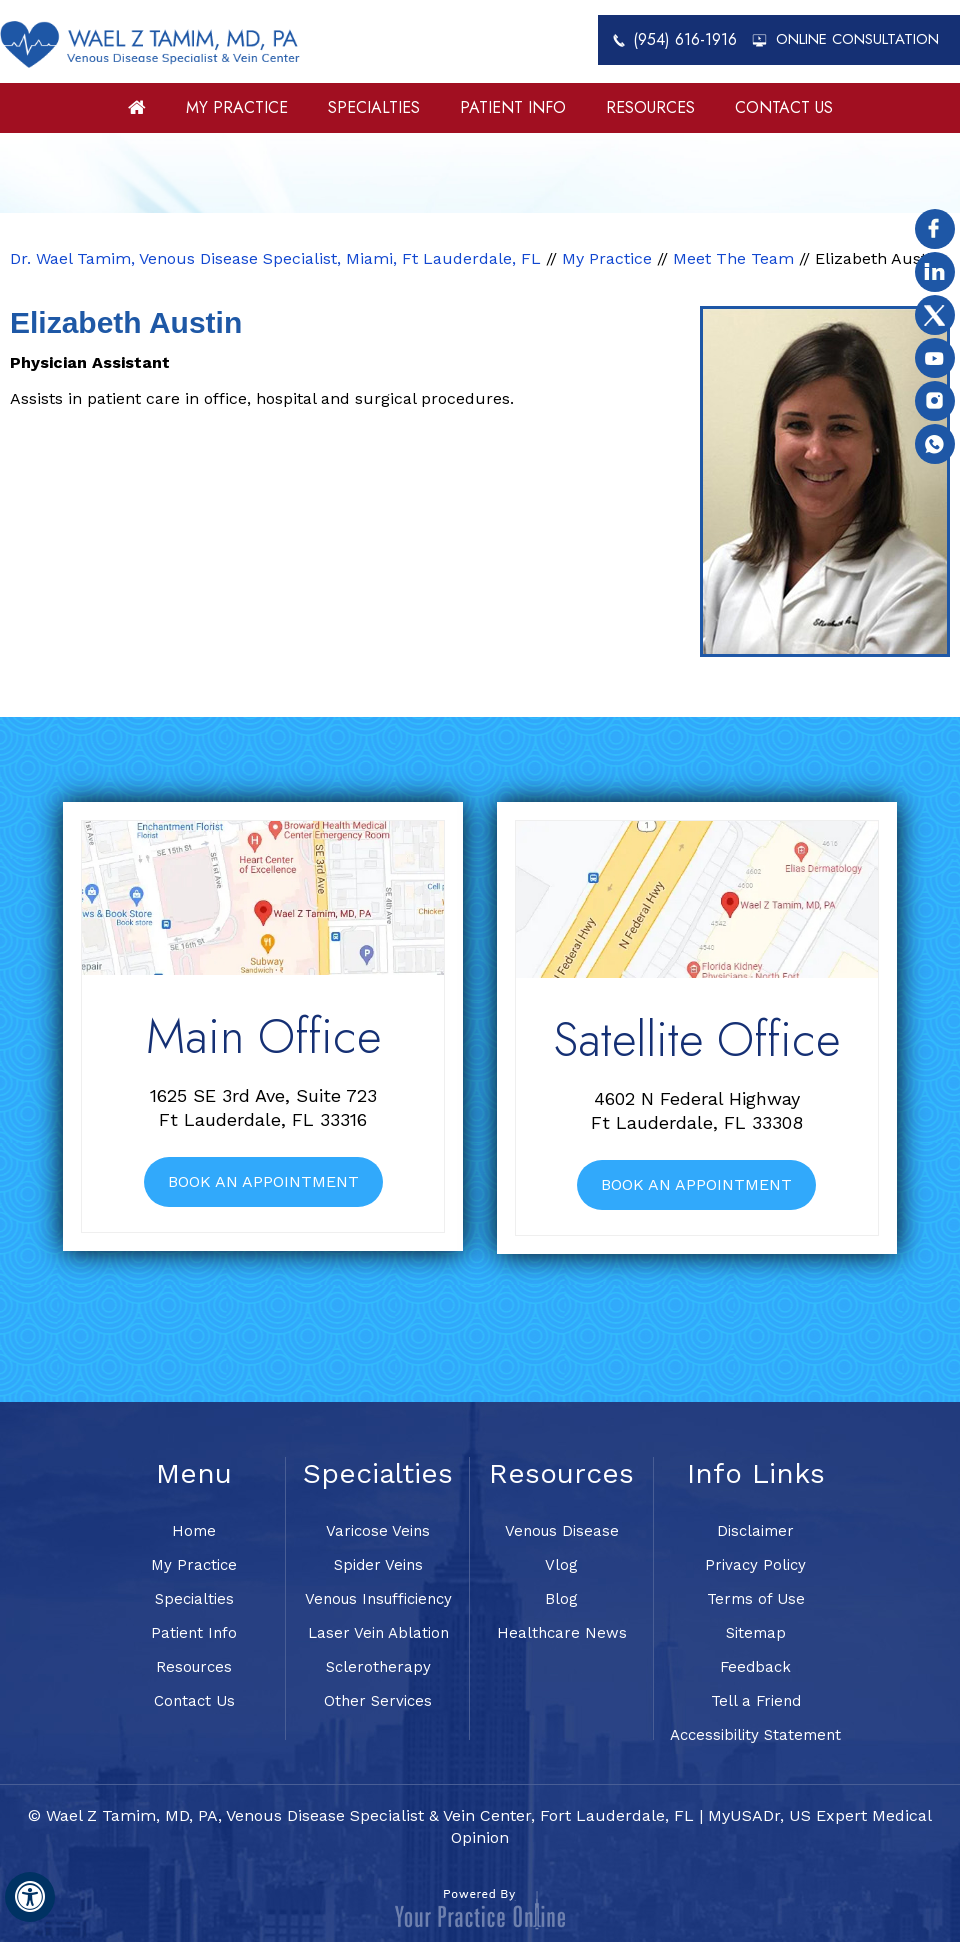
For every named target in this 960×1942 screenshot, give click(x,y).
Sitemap (756, 1633)
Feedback (755, 1667)
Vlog (561, 1565)
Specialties (374, 107)
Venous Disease (562, 1531)
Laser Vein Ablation (378, 1633)
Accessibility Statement (755, 1735)
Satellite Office (696, 1039)
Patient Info (513, 107)
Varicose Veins (378, 1531)
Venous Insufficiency (378, 1599)
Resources (650, 107)
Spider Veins (378, 1565)
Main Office (263, 1036)
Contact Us (784, 107)
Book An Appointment (263, 1181)
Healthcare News (562, 1633)
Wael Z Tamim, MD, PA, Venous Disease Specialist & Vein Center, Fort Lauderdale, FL (370, 1815)
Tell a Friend (756, 1701)
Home (137, 115)
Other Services (378, 1701)
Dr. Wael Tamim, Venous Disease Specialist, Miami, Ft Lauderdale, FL (275, 258)
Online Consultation (857, 39)
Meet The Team (733, 258)
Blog (561, 1599)
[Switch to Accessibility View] (30, 1897)
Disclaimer (755, 1531)
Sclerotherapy (378, 1667)
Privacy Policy (755, 1565)
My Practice (237, 107)
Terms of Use (756, 1599)
